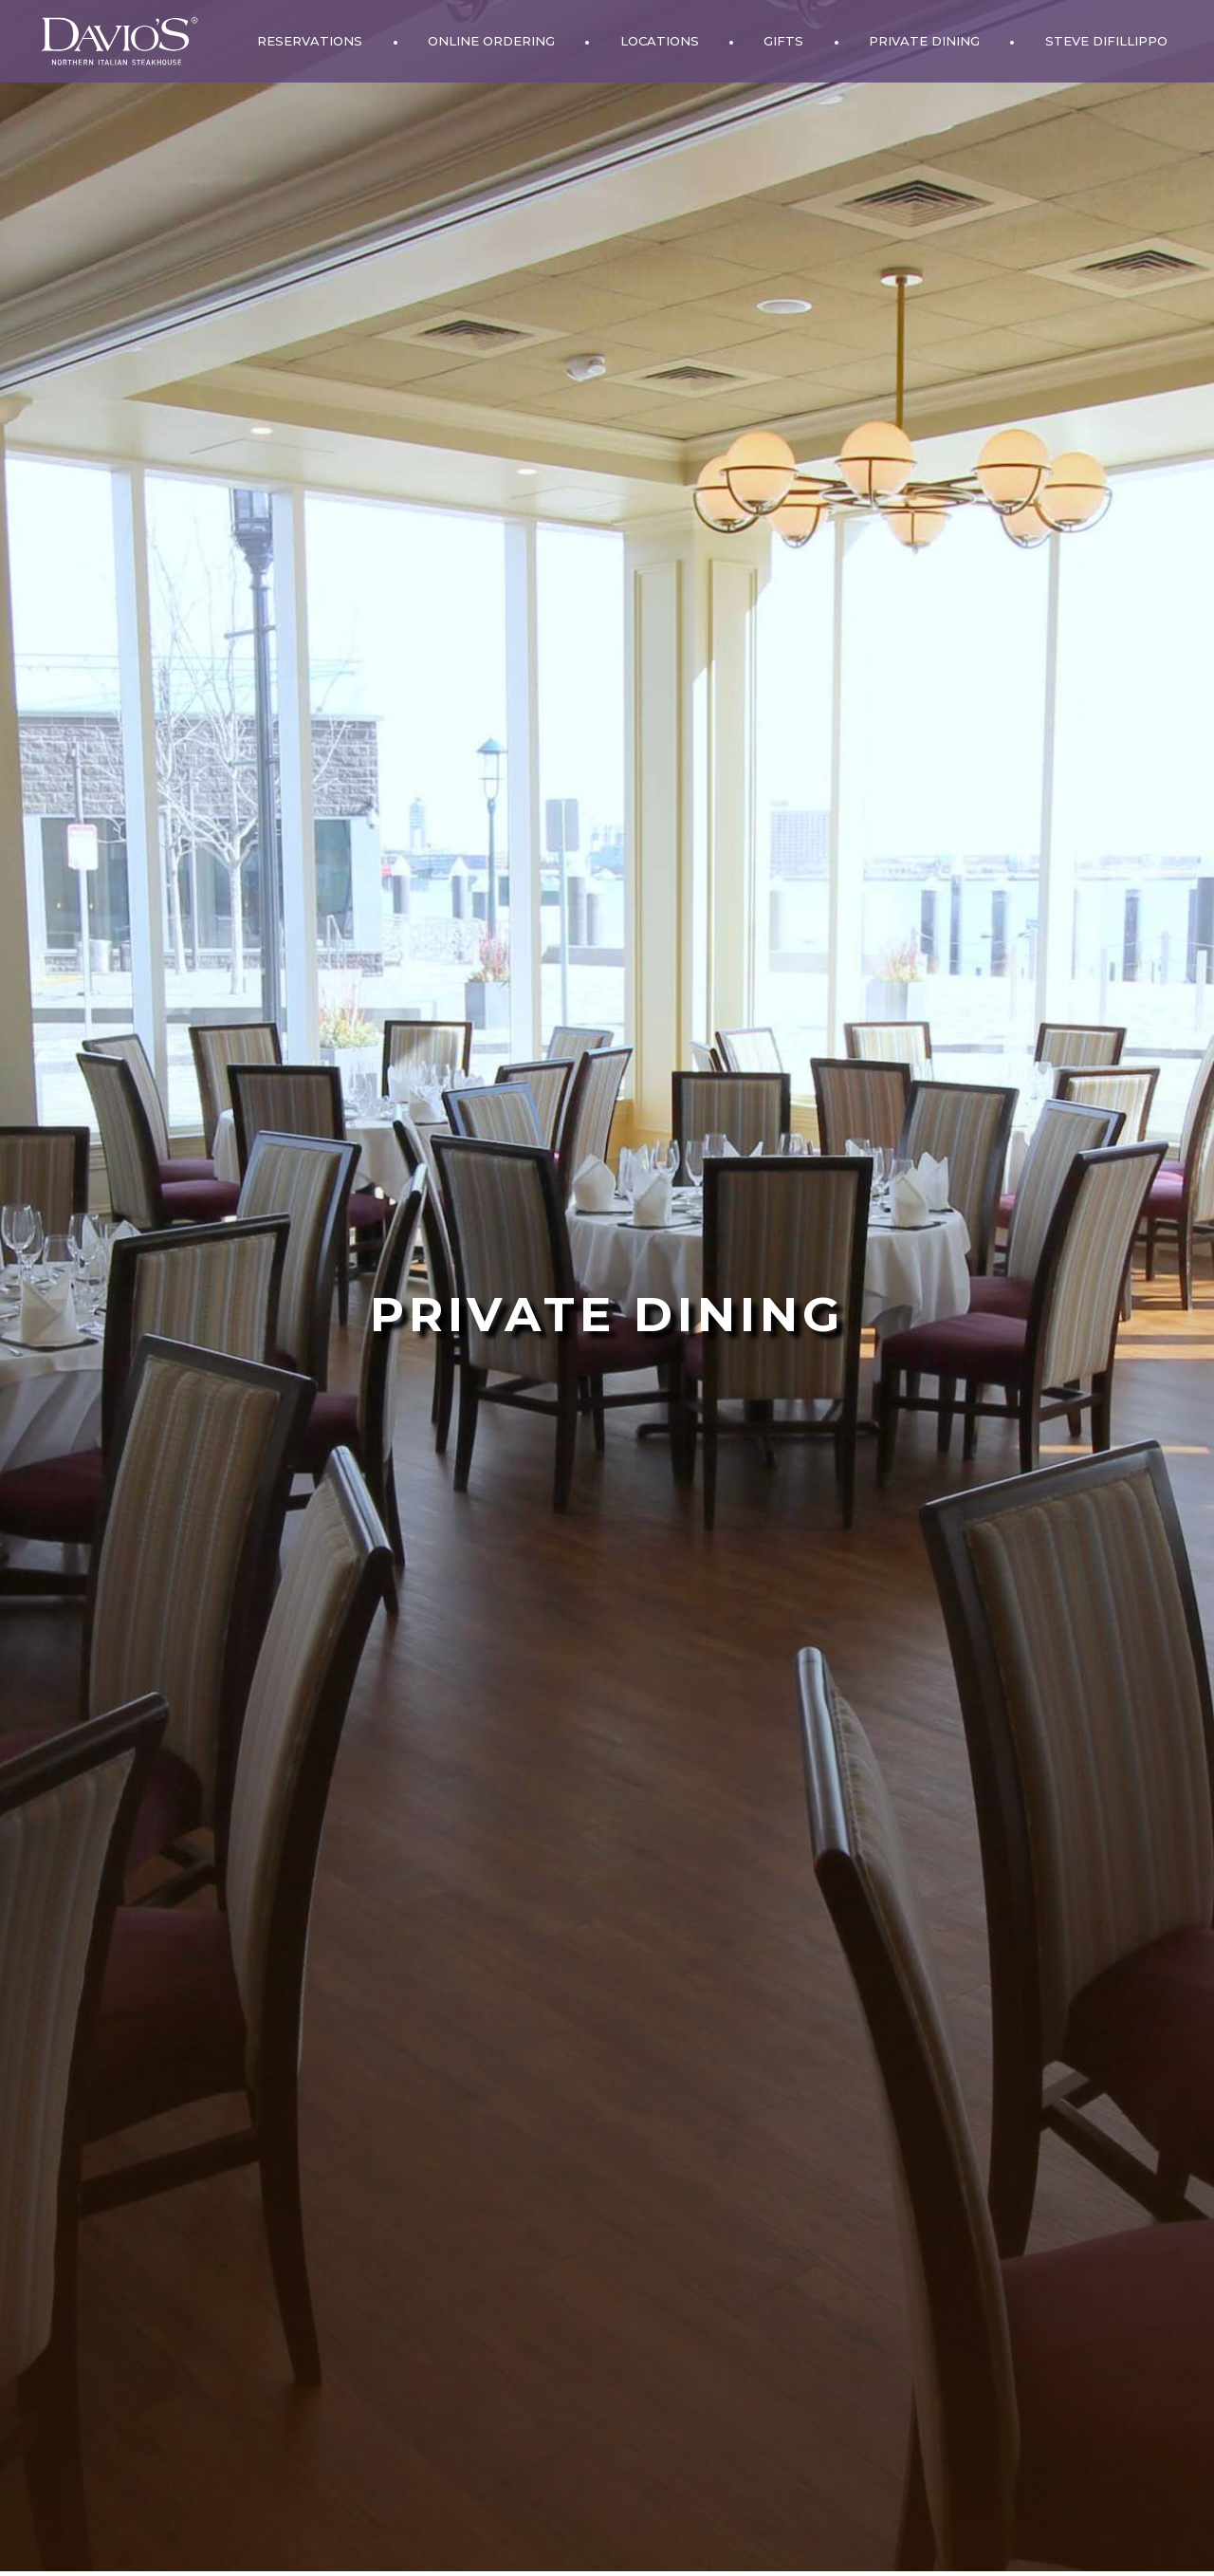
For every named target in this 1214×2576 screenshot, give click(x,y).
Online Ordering (491, 40)
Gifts (783, 40)
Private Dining (924, 40)
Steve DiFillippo (1106, 40)
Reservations (309, 40)
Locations (659, 40)
